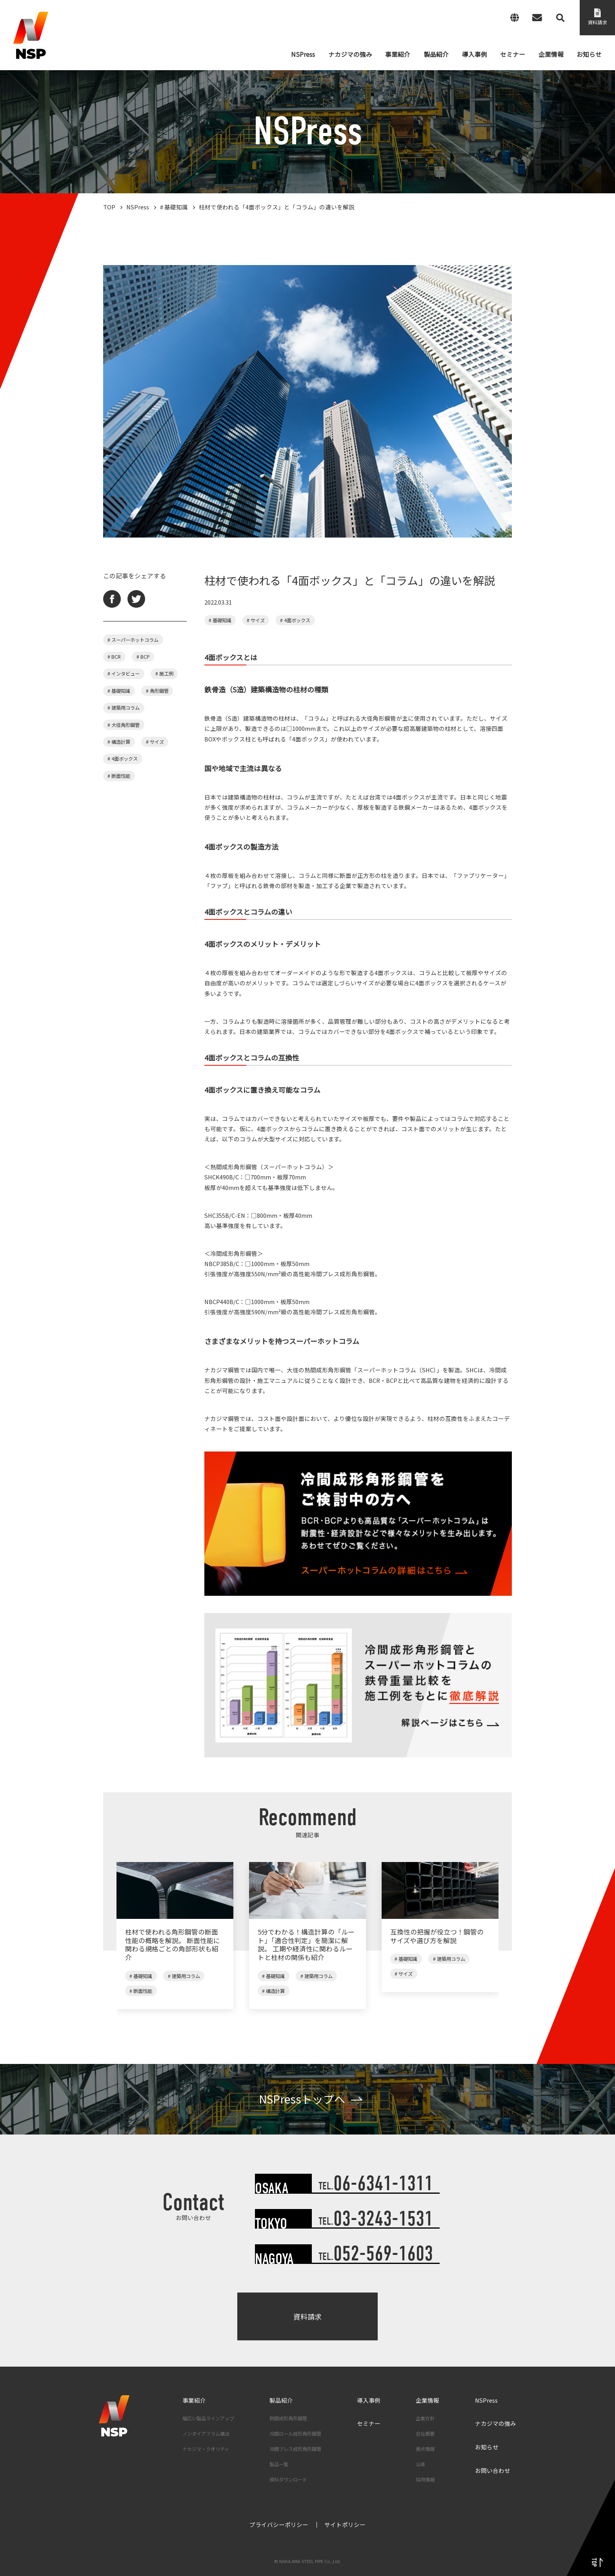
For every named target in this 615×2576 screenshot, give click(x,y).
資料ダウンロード (288, 2479)
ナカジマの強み (495, 2423)
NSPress (486, 2400)
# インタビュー (123, 673)
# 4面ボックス (122, 758)
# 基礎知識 (118, 690)
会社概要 (425, 2433)
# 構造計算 (118, 741)
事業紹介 (194, 2400)
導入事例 (368, 2400)
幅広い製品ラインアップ (208, 2418)
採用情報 (425, 2479)
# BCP (143, 656)
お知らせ (487, 2447)
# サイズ (155, 741)
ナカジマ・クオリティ (205, 2448)
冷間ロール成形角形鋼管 (295, 2433)
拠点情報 (425, 2448)
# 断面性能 (118, 775)
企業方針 (425, 2418)
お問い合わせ (492, 2470)
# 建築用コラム (123, 707)
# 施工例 (164, 673)
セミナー (368, 2423)
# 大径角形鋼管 (123, 724)
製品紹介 (281, 2400)
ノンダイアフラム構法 (205, 2433)
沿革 (420, 2464)
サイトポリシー (345, 2524)
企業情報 (427, 2400)
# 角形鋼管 (157, 690)
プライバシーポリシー (278, 2524)
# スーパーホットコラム (132, 639)
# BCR (114, 656)
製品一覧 (278, 2464)
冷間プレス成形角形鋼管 (295, 2448)
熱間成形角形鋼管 (288, 2418)
